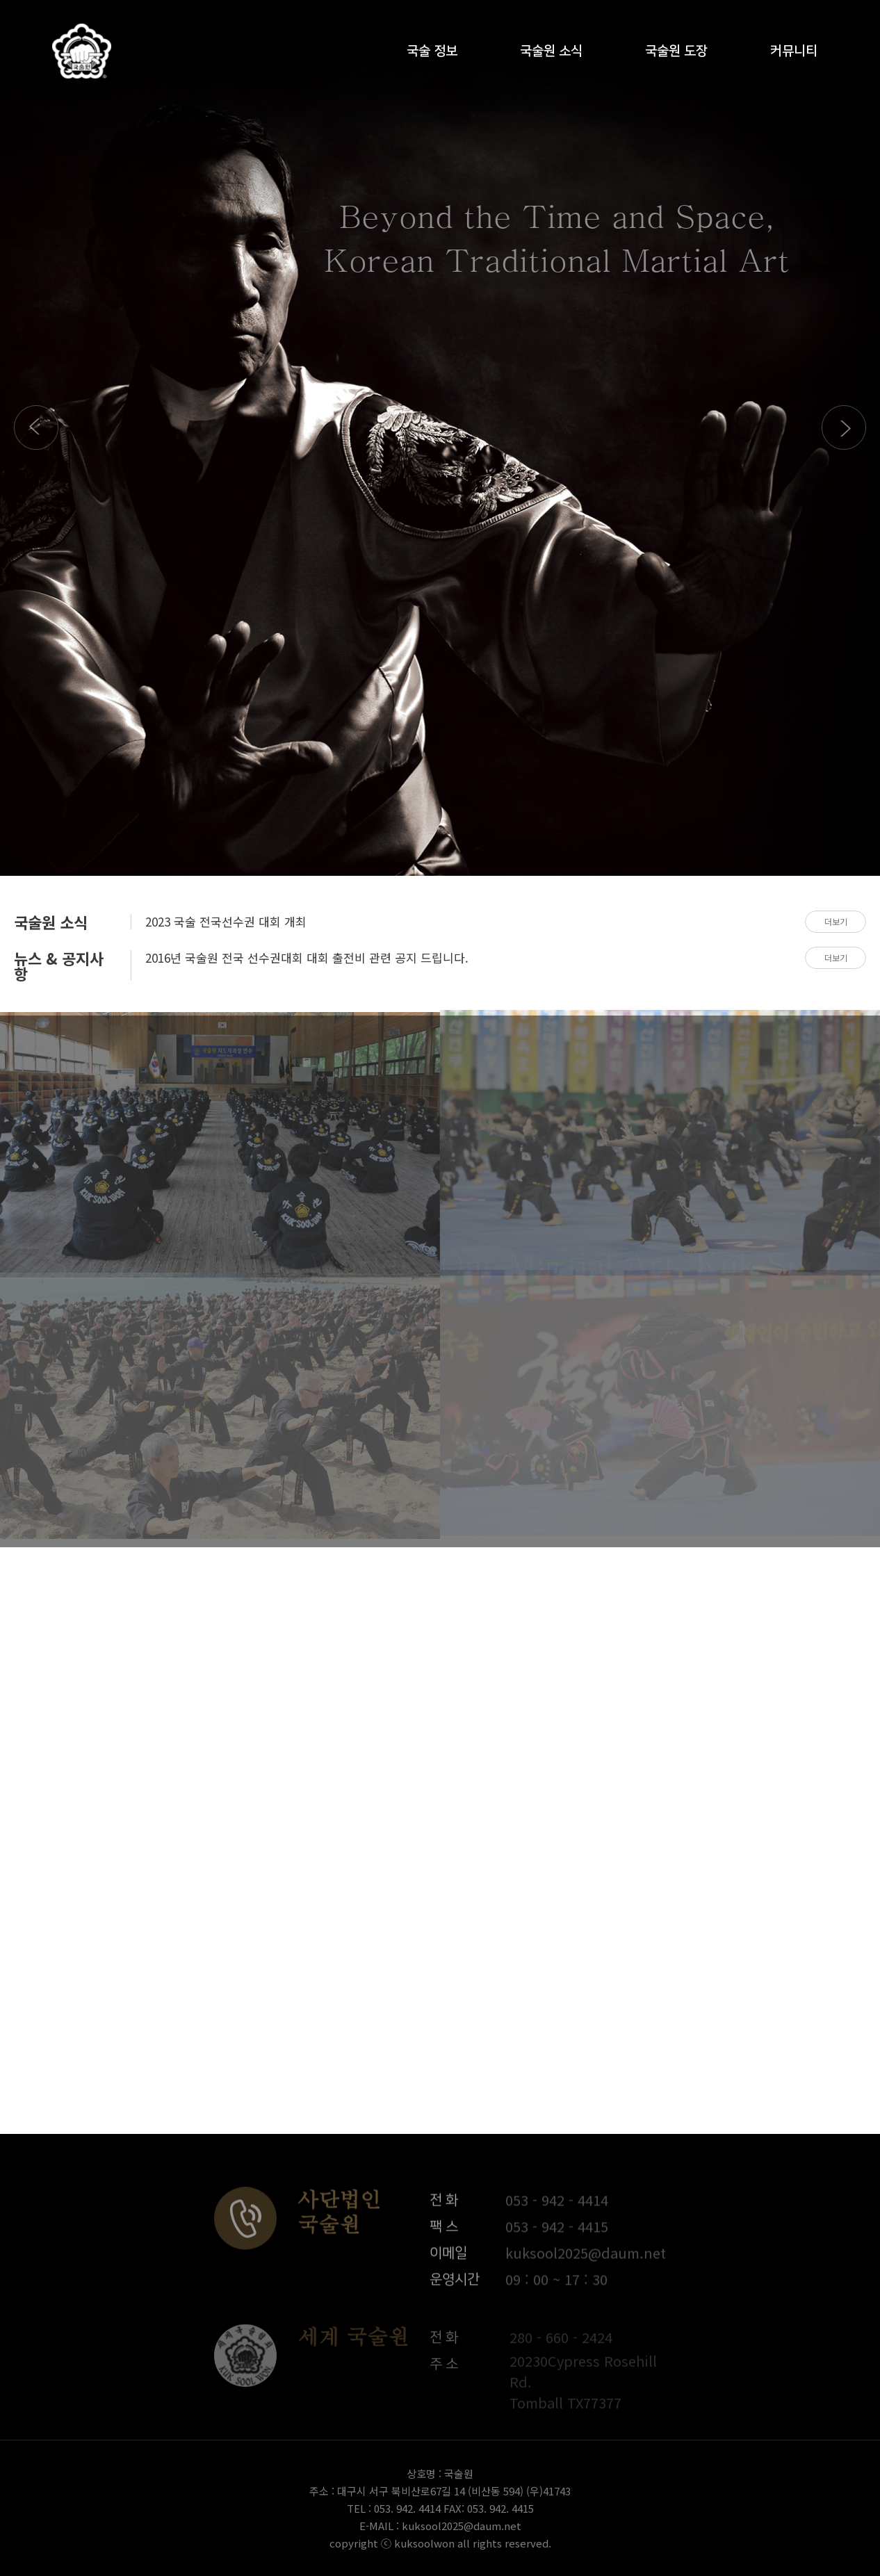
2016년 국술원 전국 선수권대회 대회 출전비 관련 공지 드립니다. (306, 957)
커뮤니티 (793, 57)
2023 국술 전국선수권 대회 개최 (226, 921)
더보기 (835, 921)
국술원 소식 (551, 57)
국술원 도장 (676, 57)
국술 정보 (432, 57)
